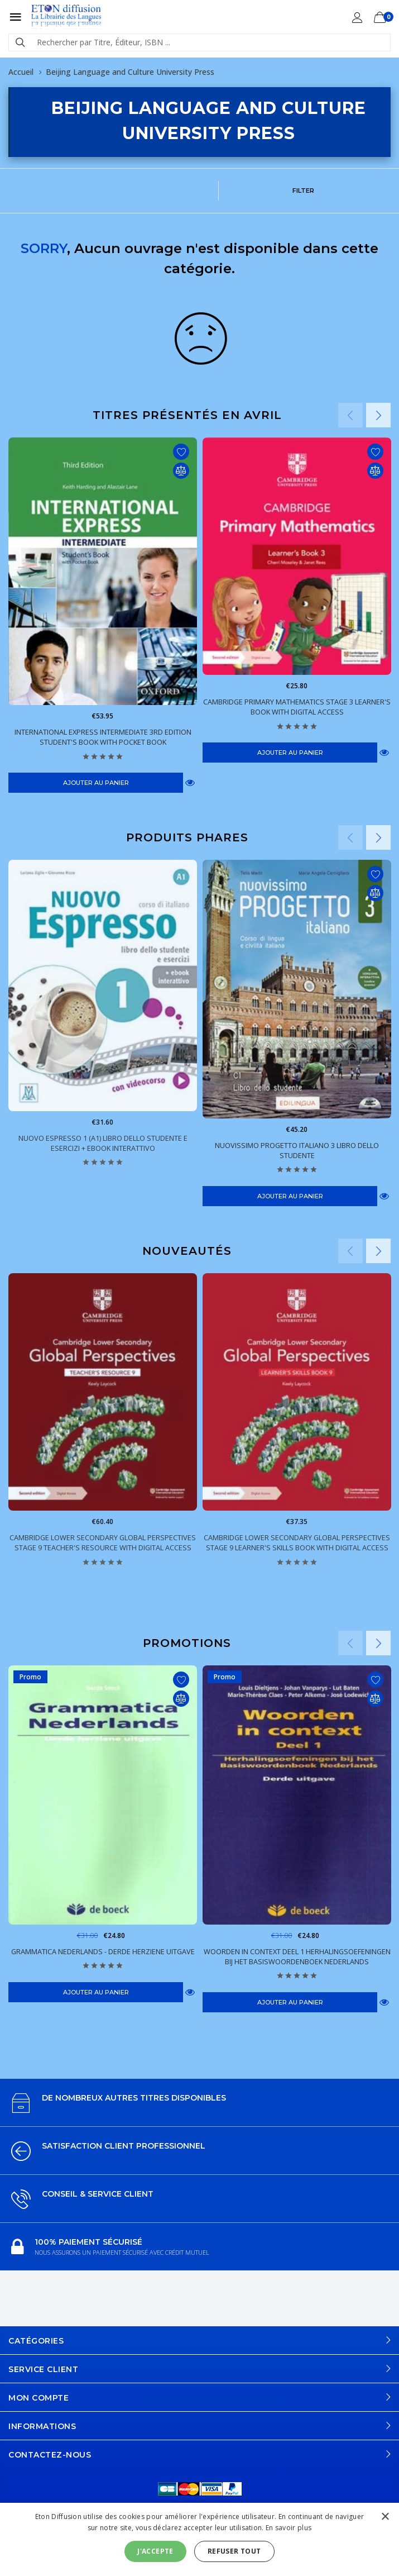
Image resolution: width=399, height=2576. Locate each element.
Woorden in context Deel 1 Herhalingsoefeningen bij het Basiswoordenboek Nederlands (297, 1956)
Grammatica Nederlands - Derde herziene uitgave (103, 1951)
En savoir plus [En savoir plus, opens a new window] (288, 2527)
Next (378, 415)
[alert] (199, 2539)
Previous (350, 415)
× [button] (385, 2517)
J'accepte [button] (155, 2551)
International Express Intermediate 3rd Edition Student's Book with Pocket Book (103, 737)
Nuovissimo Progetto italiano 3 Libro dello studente (297, 1150)
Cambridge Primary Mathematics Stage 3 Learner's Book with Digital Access (297, 707)
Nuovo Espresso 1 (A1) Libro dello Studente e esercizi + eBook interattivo (103, 1143)
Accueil (20, 71)
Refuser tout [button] (234, 2551)
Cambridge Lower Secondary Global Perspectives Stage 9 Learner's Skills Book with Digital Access (297, 1542)
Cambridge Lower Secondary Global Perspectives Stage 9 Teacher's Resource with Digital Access (102, 1542)
